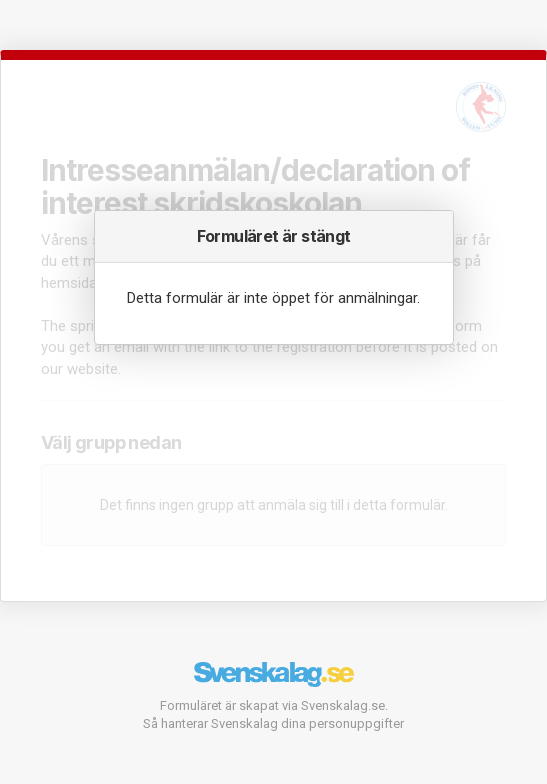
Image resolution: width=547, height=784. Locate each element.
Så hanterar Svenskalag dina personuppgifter (273, 723)
